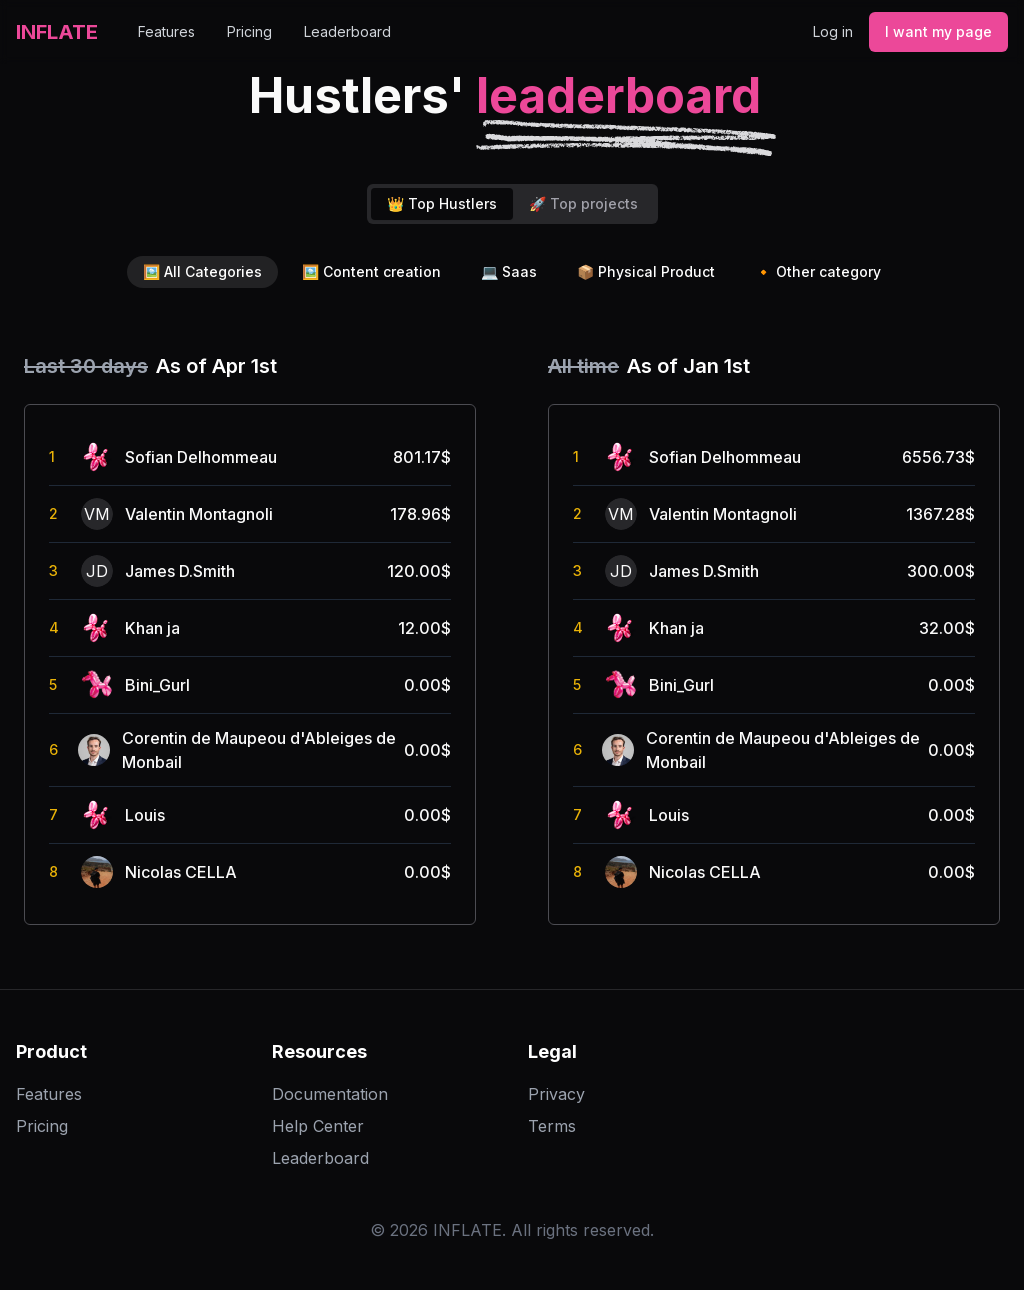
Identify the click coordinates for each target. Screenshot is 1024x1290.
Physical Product (646, 272)
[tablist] (512, 204)
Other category (818, 272)
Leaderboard (347, 31)
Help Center (318, 1126)
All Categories (202, 272)
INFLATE (57, 32)
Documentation (330, 1094)
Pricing (249, 31)
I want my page (938, 31)
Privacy (556, 1094)
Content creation (371, 272)
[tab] (442, 204)
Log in (833, 31)
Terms (552, 1126)
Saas (509, 272)
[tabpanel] (512, 638)
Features (166, 31)
